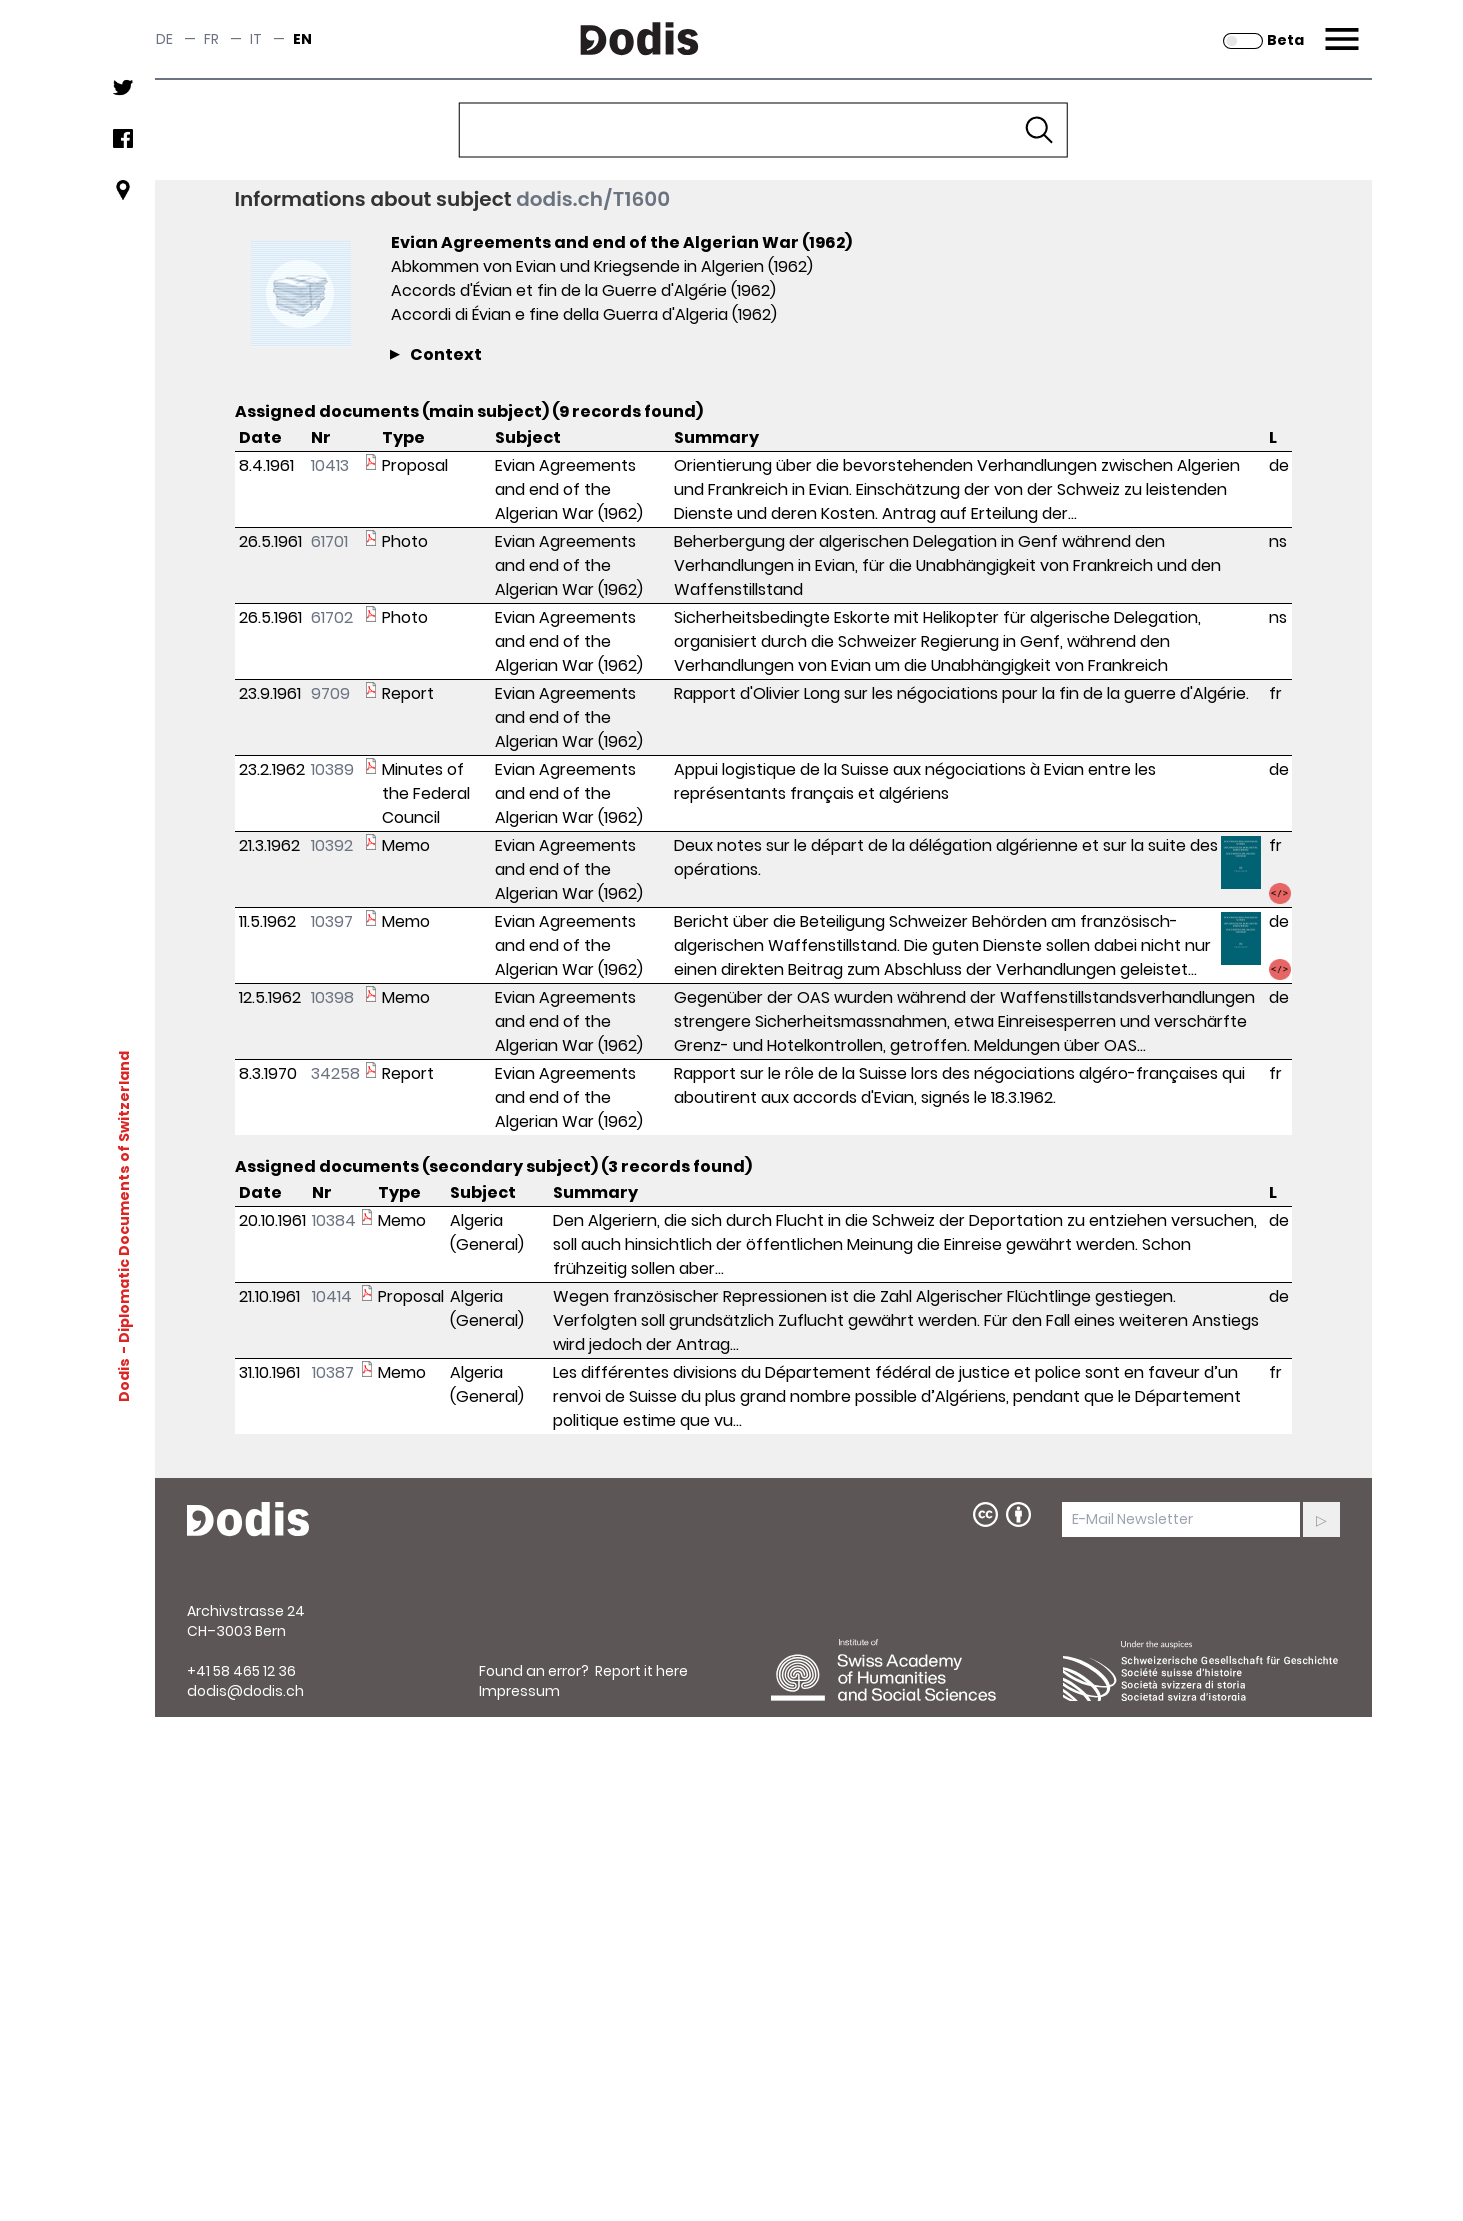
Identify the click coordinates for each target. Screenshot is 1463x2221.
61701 (329, 541)
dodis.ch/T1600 (593, 199)
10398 (332, 997)
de (164, 39)
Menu (1339, 27)
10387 (333, 1372)
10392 (332, 845)
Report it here (641, 1671)
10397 (332, 921)
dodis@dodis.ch (245, 1691)
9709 (330, 693)
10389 (332, 769)
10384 (334, 1220)
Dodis (123, 1380)
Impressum (519, 1691)
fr (211, 39)
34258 (335, 1073)
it (256, 39)
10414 (332, 1296)
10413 (330, 465)
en (302, 39)
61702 (332, 617)
